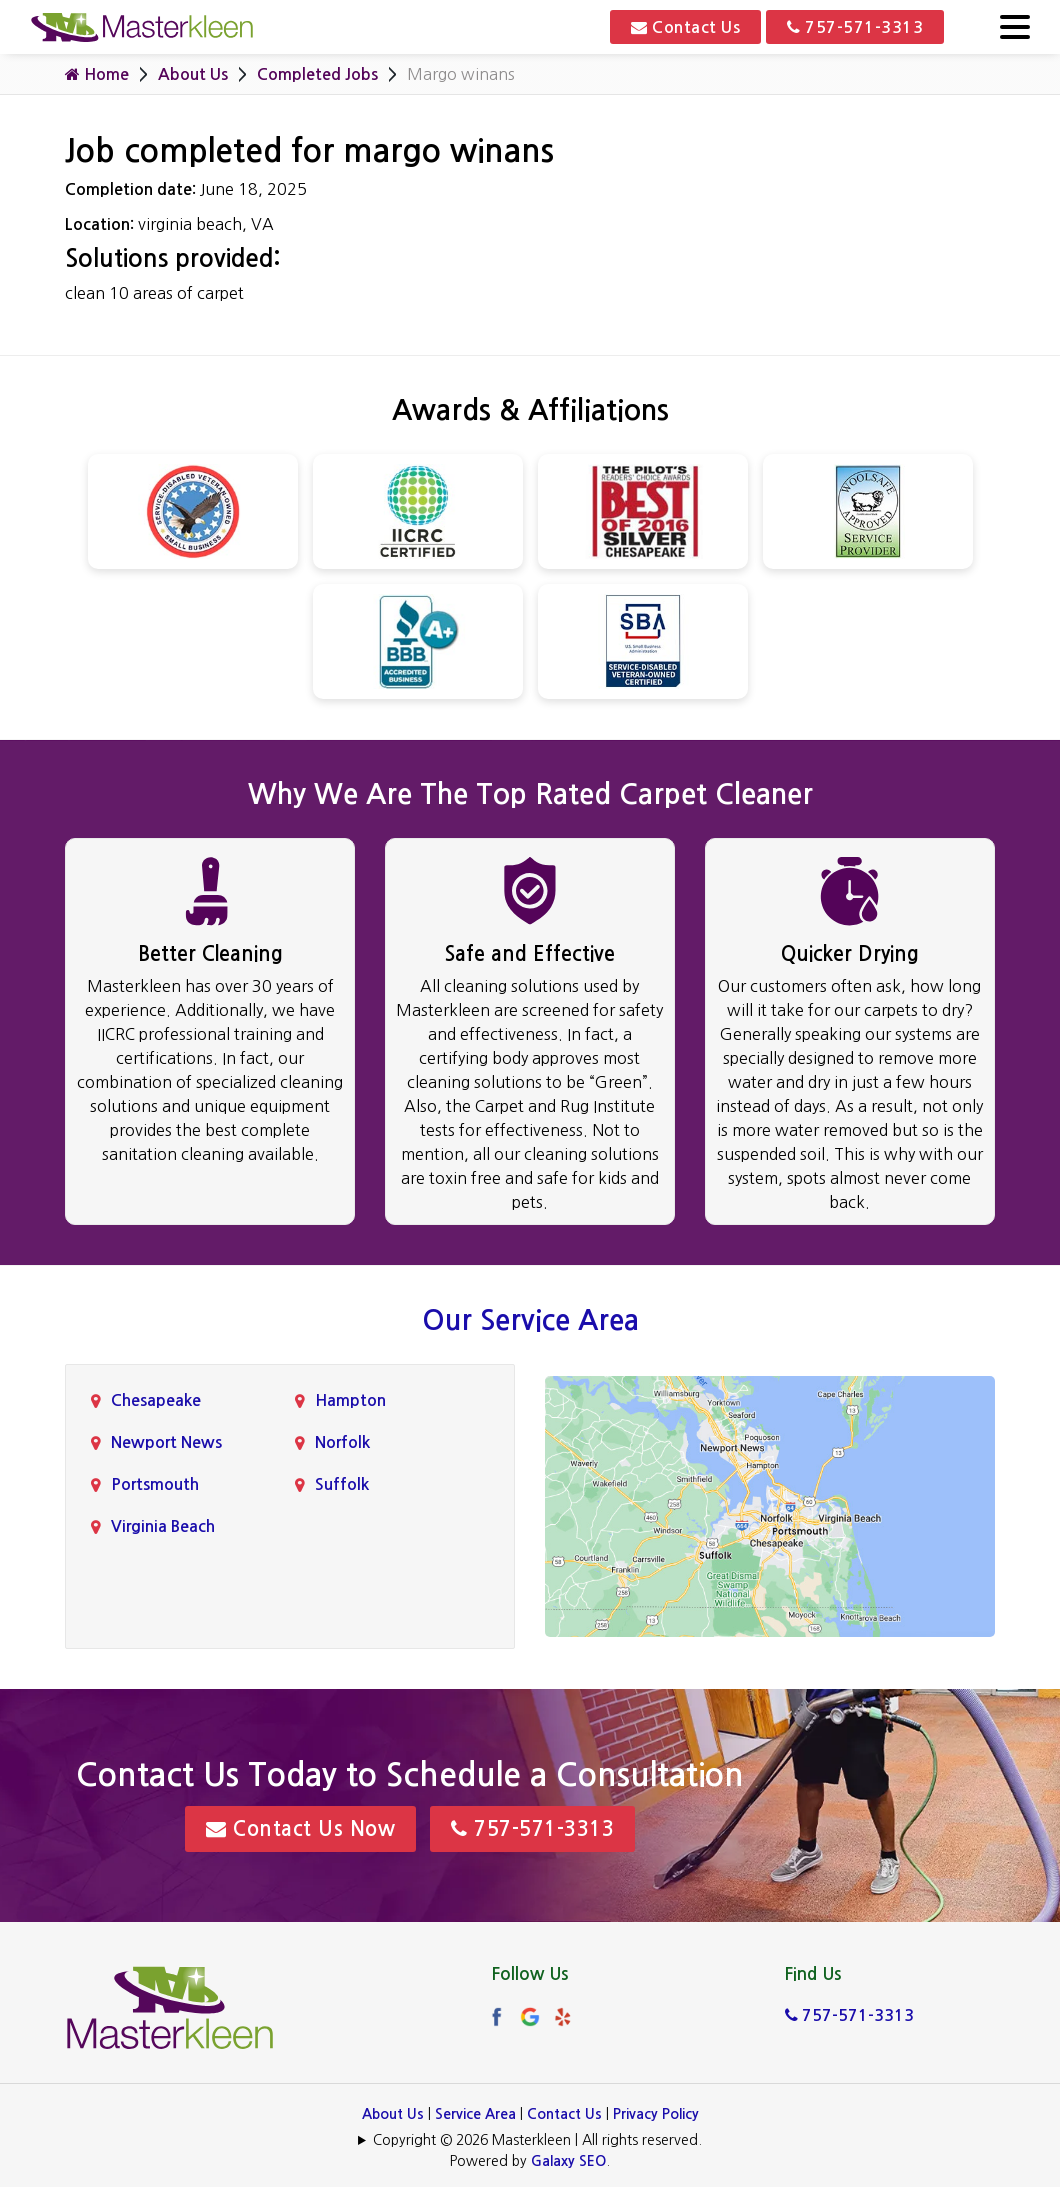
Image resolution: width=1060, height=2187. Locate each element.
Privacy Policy (656, 2114)
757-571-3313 (855, 27)
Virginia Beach (163, 1526)
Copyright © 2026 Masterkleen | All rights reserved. (537, 2140)
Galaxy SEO (568, 2161)
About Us (193, 74)
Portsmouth (155, 1484)
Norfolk (342, 1442)
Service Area (475, 2114)
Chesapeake (156, 1400)
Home (97, 74)
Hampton (350, 1400)
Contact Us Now (300, 1829)
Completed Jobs (317, 74)
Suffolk (342, 1484)
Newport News (166, 1442)
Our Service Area (530, 1320)
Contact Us (685, 27)
